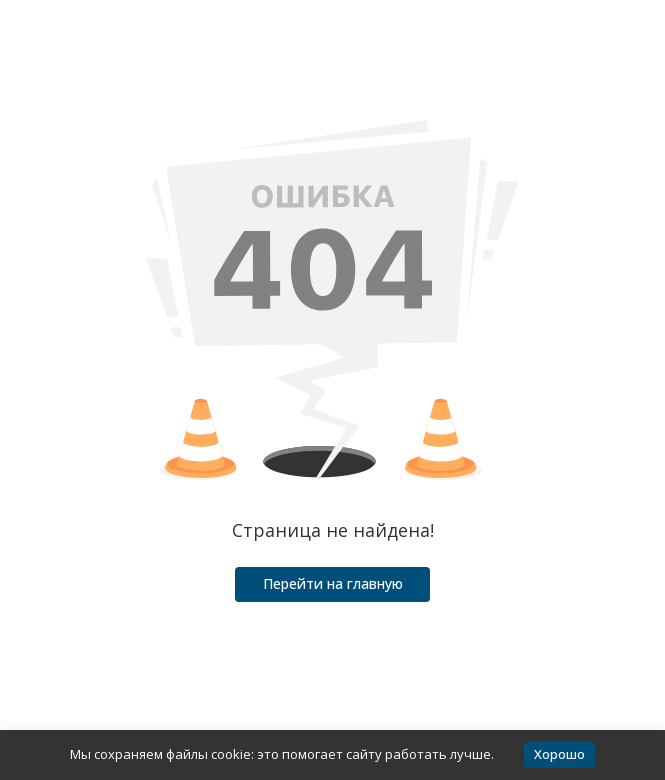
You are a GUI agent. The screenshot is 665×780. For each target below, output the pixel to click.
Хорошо (559, 754)
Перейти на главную (333, 583)
